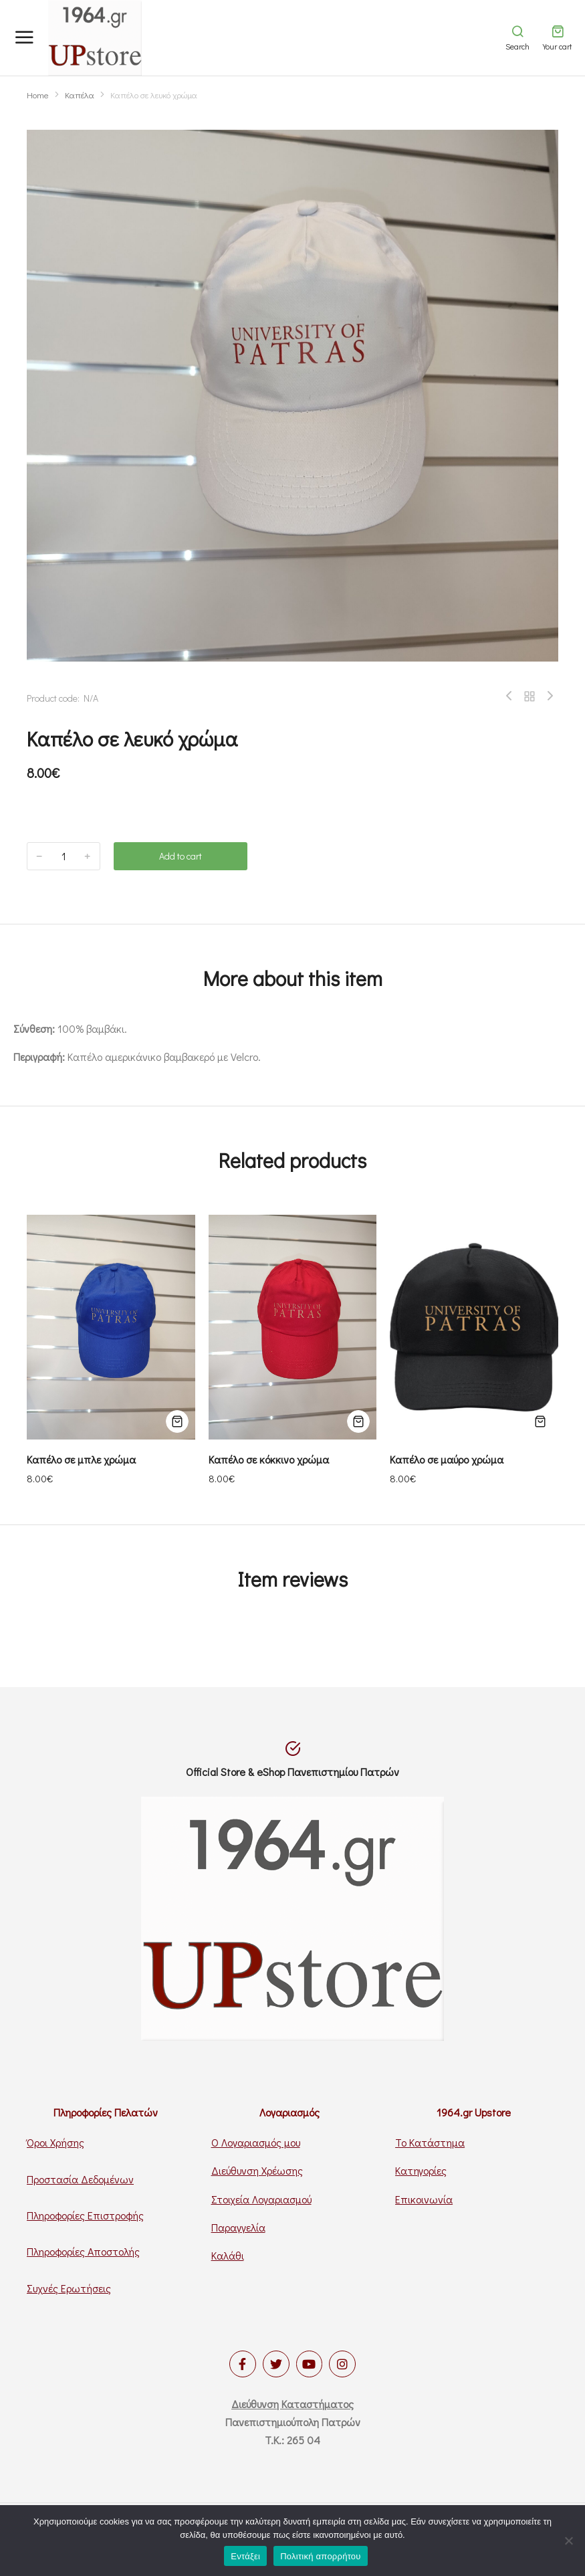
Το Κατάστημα (430, 2142)
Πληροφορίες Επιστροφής (85, 2215)
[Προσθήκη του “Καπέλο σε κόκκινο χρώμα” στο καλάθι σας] (358, 1421)
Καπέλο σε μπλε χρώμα (81, 1459)
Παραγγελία (238, 2227)
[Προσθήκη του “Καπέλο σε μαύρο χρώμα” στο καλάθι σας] (540, 1421)
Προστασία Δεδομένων (80, 2179)
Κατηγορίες (421, 2170)
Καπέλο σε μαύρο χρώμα (446, 1459)
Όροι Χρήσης (55, 2142)
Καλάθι (227, 2255)
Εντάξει (245, 2556)
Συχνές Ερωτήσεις (69, 2288)
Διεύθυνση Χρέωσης (257, 2170)
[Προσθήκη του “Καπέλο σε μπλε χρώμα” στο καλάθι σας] (177, 1421)
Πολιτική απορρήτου (320, 2556)
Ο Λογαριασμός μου (255, 2142)
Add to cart (180, 856)
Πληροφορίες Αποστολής (83, 2251)
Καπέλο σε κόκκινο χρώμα (269, 1459)
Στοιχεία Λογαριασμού (261, 2199)
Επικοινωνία (424, 2199)
